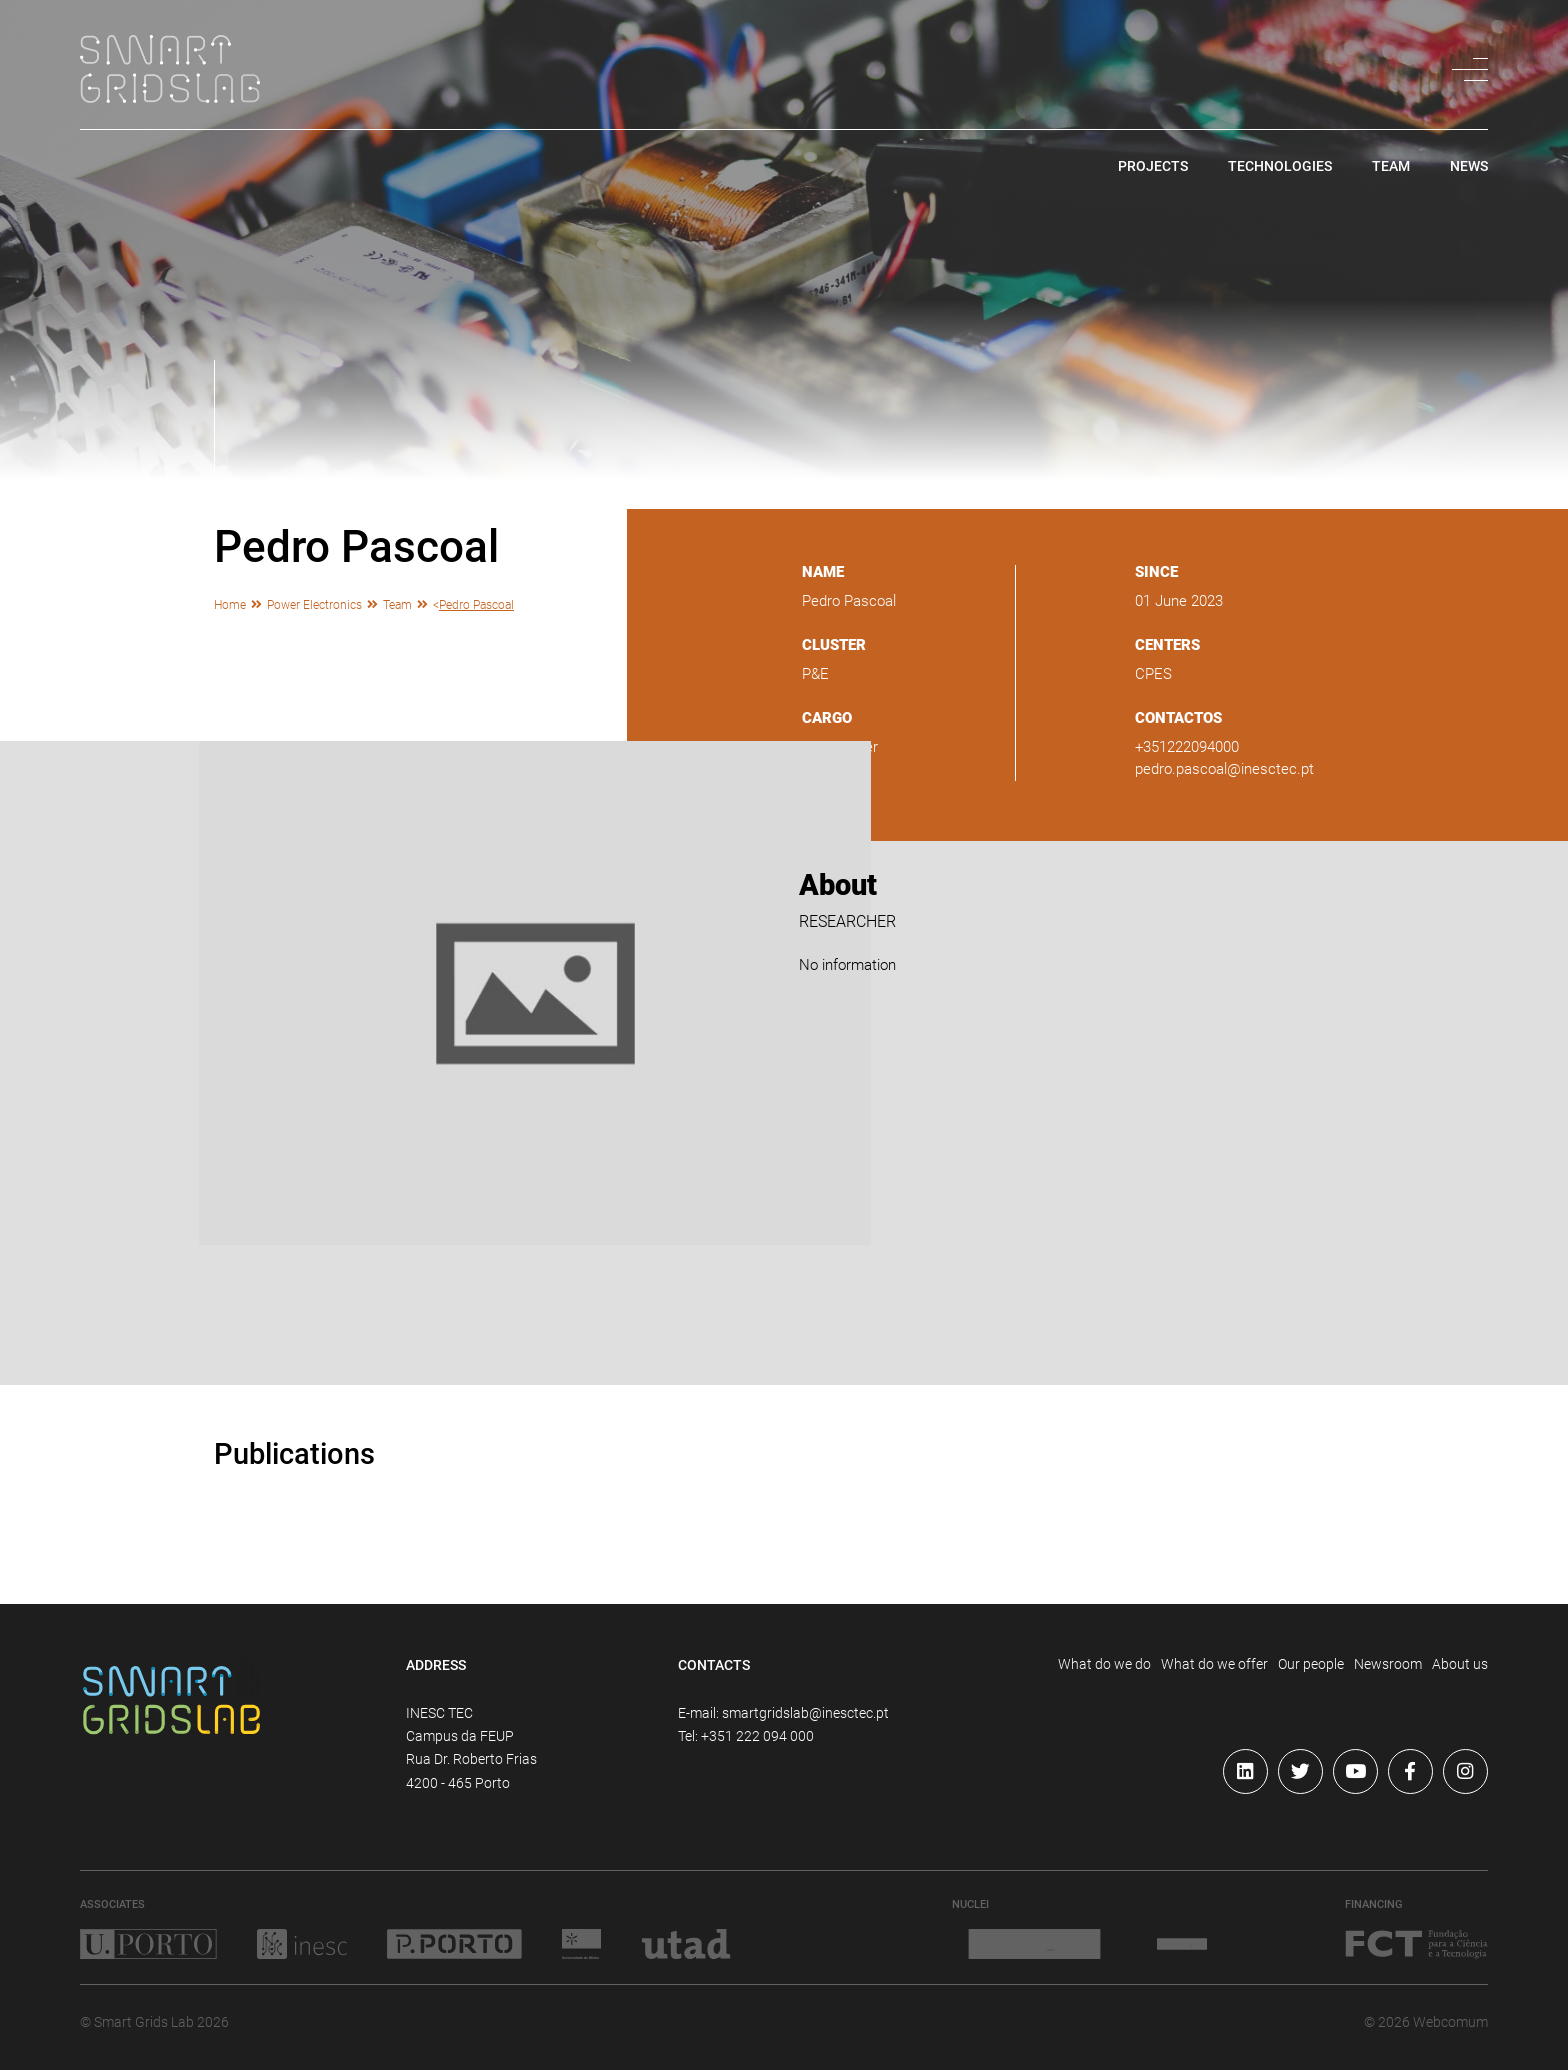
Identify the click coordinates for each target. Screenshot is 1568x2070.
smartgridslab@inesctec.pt (805, 1713)
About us (1460, 1664)
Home (230, 604)
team (1391, 167)
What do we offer (1214, 1664)
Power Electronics (314, 604)
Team (397, 604)
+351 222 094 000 (757, 1736)
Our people (1311, 1664)
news (1469, 167)
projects (1153, 167)
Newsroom (1388, 1664)
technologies (1280, 167)
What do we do (1104, 1664)
